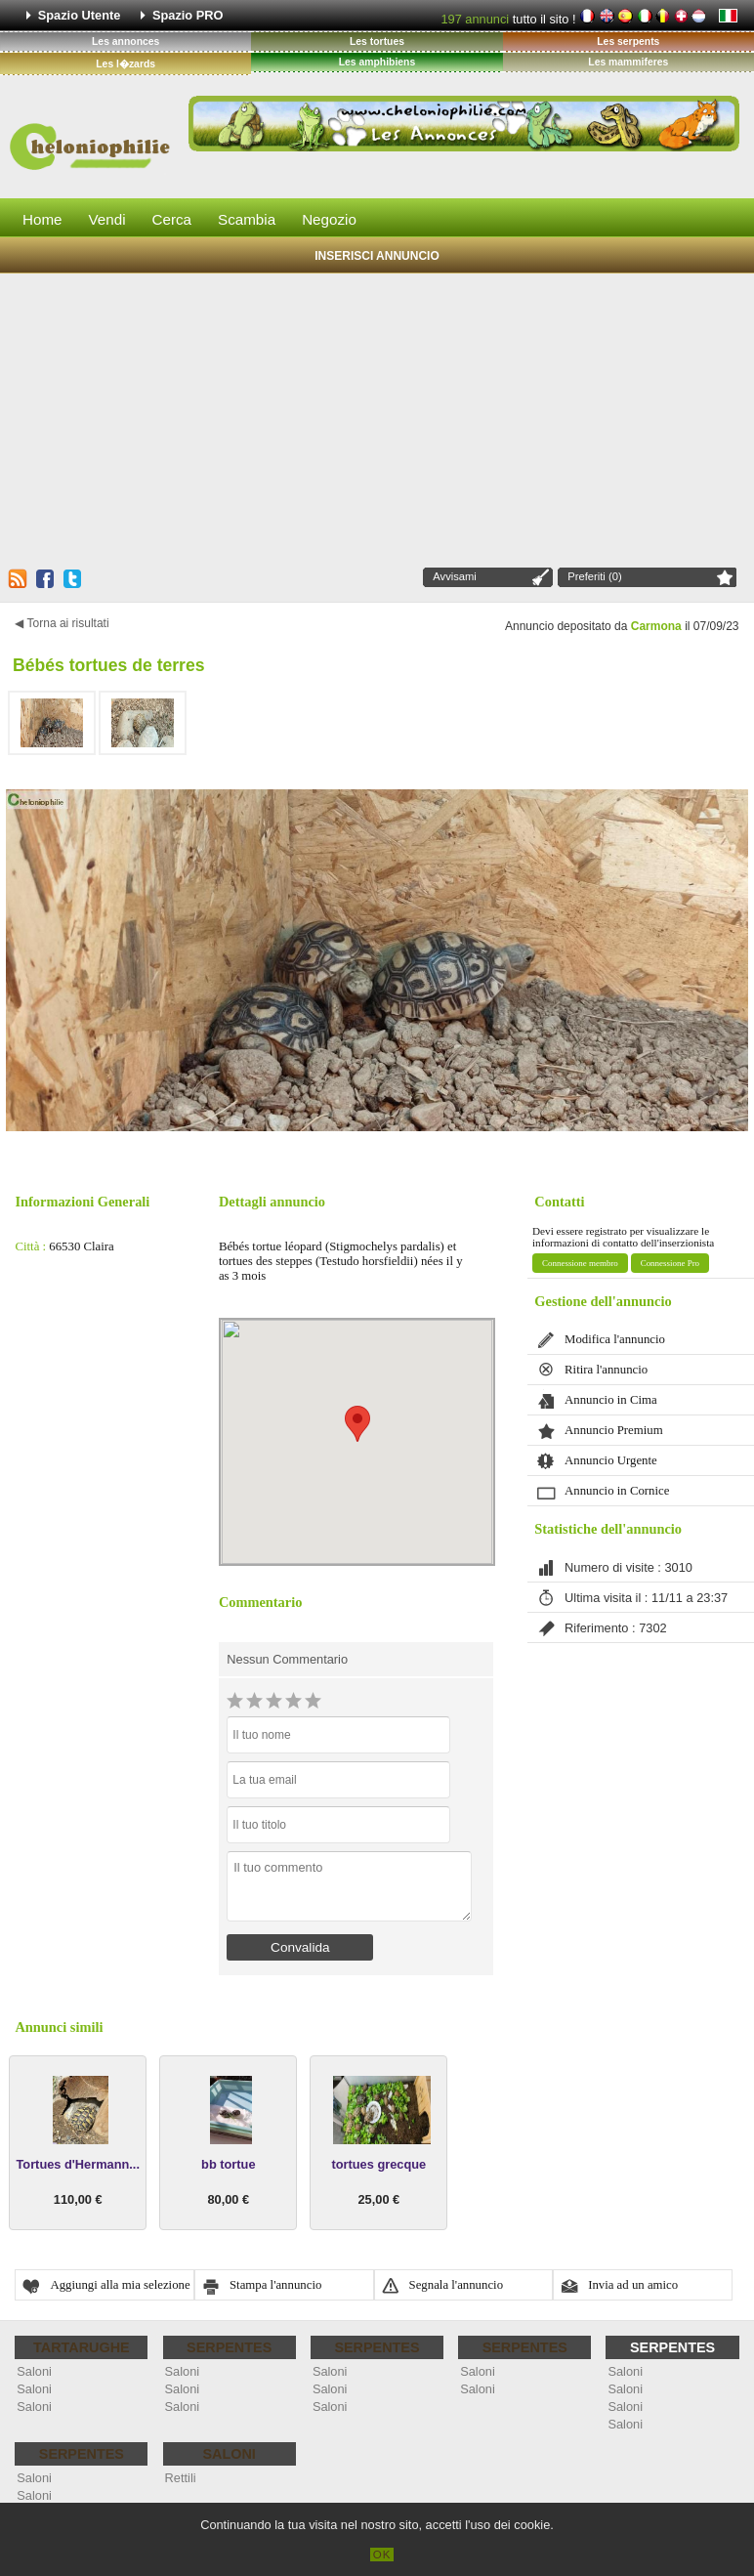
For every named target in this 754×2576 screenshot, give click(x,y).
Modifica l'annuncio (615, 1339)
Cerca (172, 219)
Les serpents (628, 41)
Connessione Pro (670, 1263)
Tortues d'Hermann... (78, 2164)
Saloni (34, 2371)
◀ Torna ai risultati (61, 623)
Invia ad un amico (633, 2285)
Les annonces (125, 41)
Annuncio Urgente (611, 1460)
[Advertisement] (377, 418)
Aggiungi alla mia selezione (119, 2285)
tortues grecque (378, 2164)
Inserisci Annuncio (377, 256)
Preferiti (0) (594, 576)
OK (382, 2554)
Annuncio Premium (614, 1430)
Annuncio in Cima (611, 1400)
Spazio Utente (79, 15)
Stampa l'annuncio (275, 2285)
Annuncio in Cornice (617, 1491)
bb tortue (228, 2164)
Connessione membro (580, 1263)
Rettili (180, 2477)
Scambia (246, 219)
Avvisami (455, 576)
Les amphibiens (377, 62)
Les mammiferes (628, 62)
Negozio (329, 219)
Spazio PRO (188, 15)
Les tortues (377, 41)
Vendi (107, 219)
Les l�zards (125, 64)
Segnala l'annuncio (456, 2285)
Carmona (656, 626)
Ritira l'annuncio (606, 1369)
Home (42, 219)
